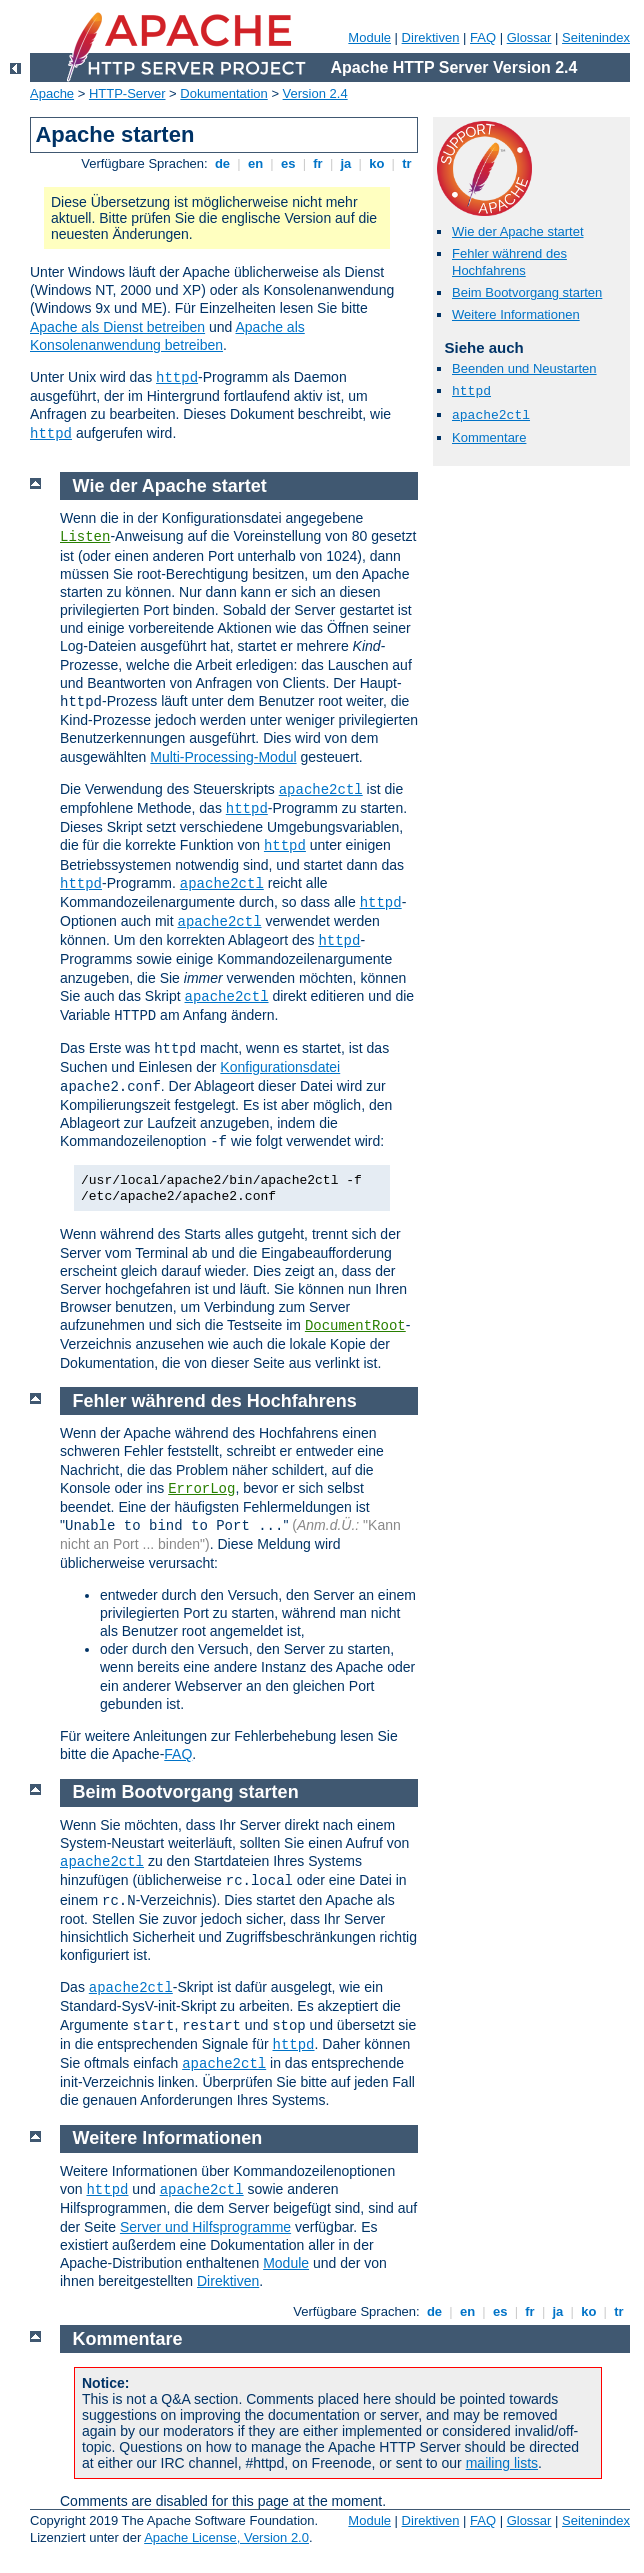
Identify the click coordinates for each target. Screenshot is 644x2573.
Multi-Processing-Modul (223, 757)
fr (318, 163)
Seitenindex (596, 37)
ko (377, 163)
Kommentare (489, 437)
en (255, 163)
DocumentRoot (355, 1326)
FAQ (483, 37)
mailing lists (502, 2463)
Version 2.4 (315, 93)
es (288, 163)
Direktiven (431, 37)
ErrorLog (201, 1489)
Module (369, 37)
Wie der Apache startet (518, 231)
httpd (177, 378)
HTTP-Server (127, 93)
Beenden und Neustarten (524, 368)
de (222, 163)
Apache (52, 93)
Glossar (529, 37)
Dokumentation (223, 93)
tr (407, 163)
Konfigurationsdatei (280, 1067)
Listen (85, 537)
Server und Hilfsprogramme (205, 2227)
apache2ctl (491, 415)
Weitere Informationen (516, 314)
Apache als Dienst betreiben (117, 327)
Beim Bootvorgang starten (527, 292)
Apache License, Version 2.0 (226, 2537)
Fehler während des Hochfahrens (509, 262)
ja (346, 163)
